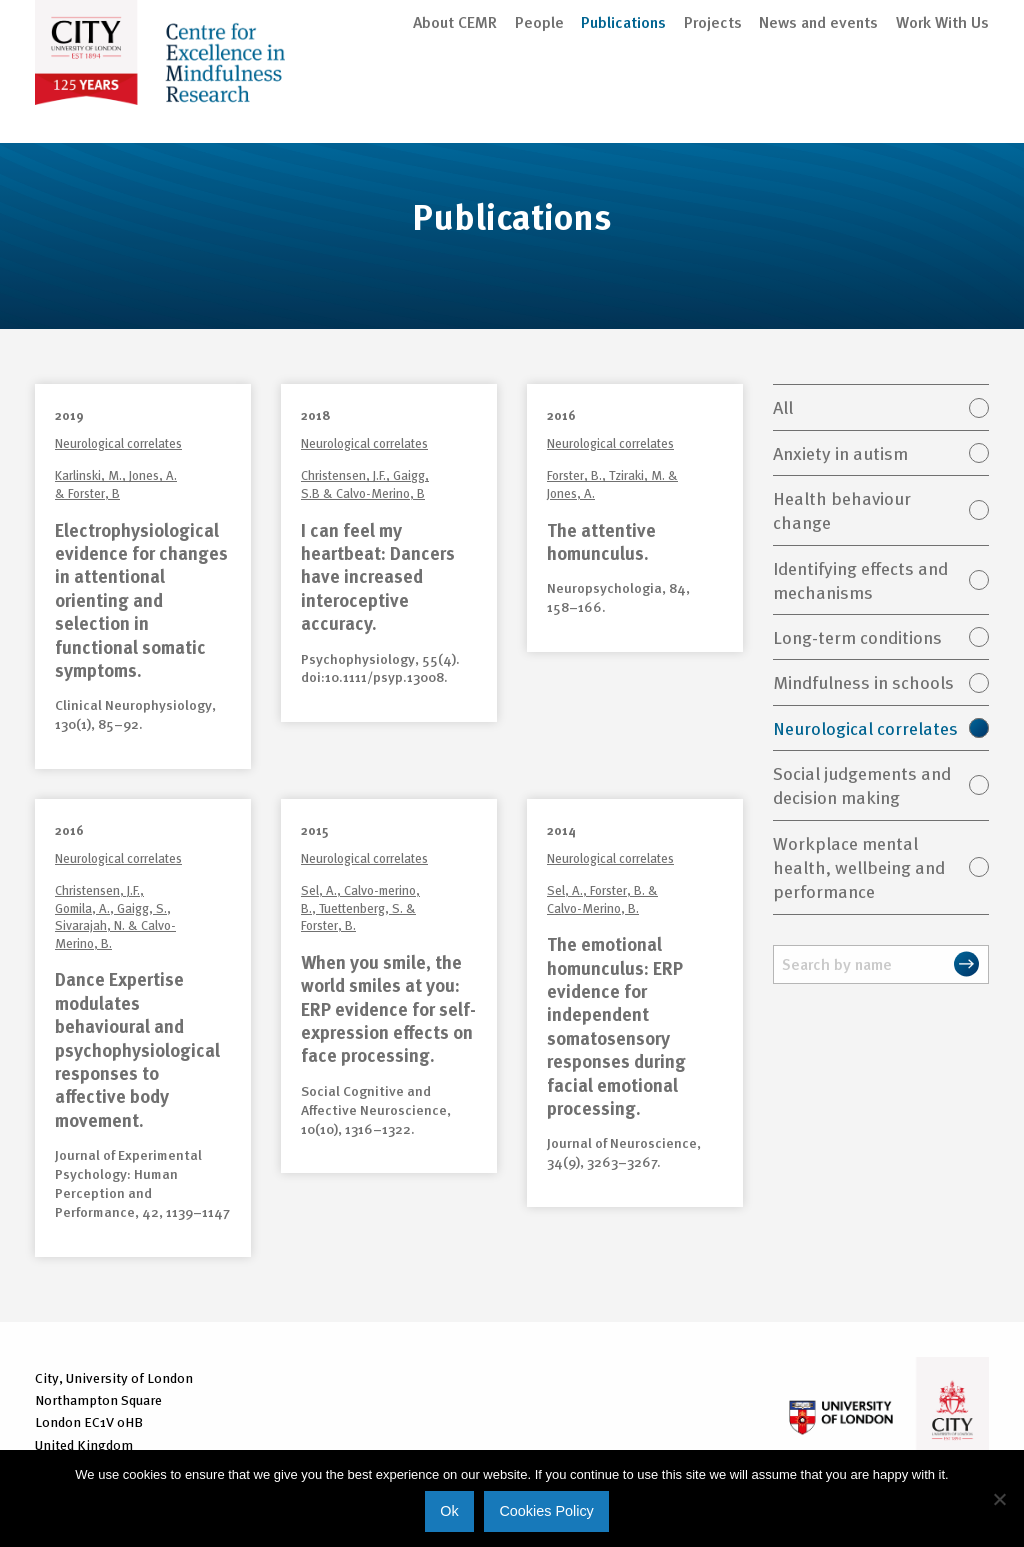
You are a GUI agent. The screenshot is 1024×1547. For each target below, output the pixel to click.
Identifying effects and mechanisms (860, 582)
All (783, 409)
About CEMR (455, 102)
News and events (818, 102)
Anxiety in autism (840, 455)
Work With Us (942, 102)
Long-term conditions (857, 639)
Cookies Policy (546, 1511)
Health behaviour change (842, 512)
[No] (999, 1499)
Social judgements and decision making (862, 787)
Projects (713, 102)
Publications (623, 102)
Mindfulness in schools (863, 684)
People (539, 102)
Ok (449, 1511)
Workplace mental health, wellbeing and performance (859, 870)
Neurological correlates (865, 730)
